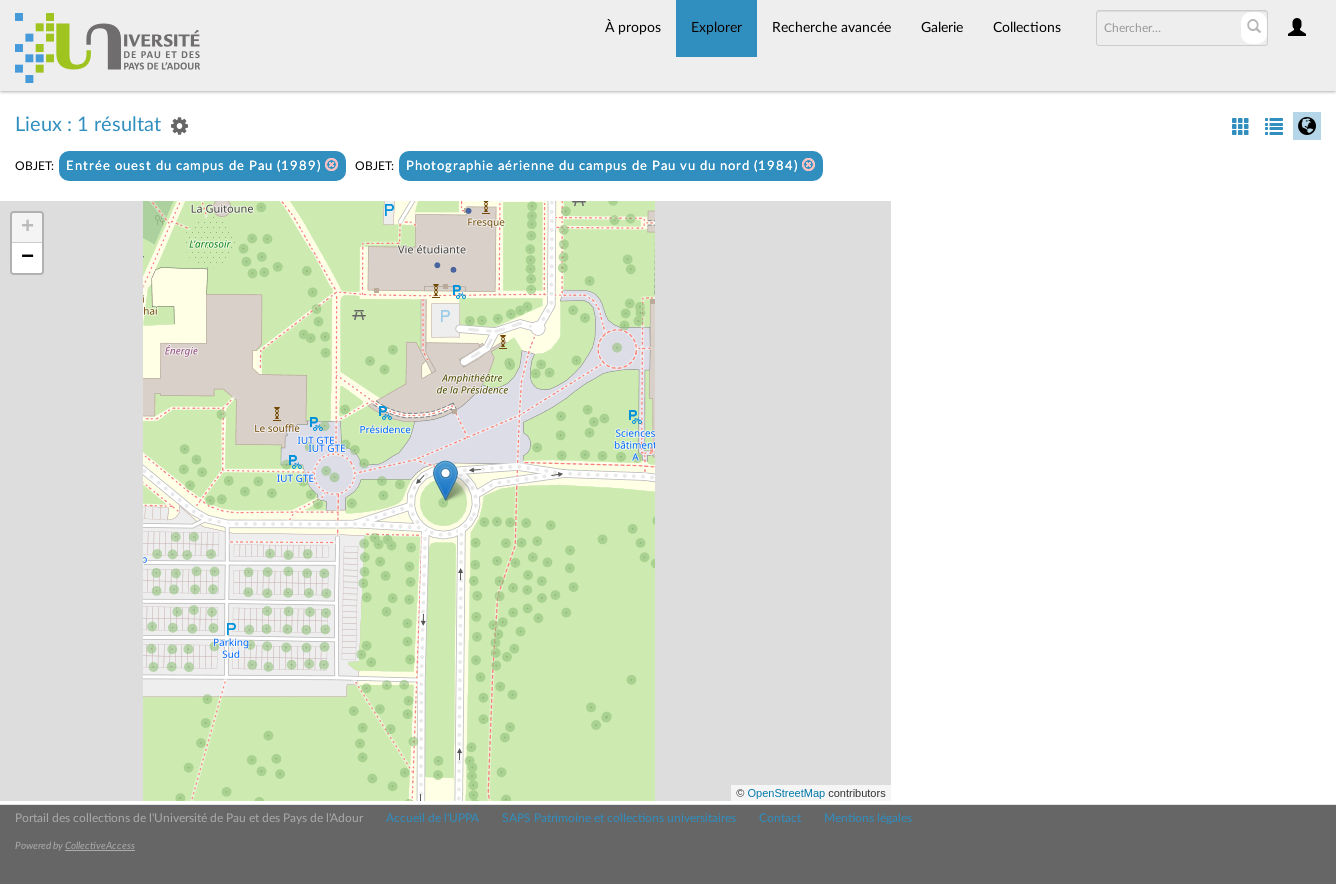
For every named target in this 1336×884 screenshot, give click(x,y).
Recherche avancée (831, 28)
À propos (633, 28)
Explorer (716, 28)
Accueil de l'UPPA (432, 818)
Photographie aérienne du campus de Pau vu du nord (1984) (611, 165)
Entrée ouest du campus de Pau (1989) (202, 165)
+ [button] (27, 228)
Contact (780, 818)
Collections (1027, 28)
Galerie (942, 28)
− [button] (27, 258)
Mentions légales (868, 818)
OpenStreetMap (786, 793)
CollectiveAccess (100, 846)
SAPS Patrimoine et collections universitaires (619, 818)
